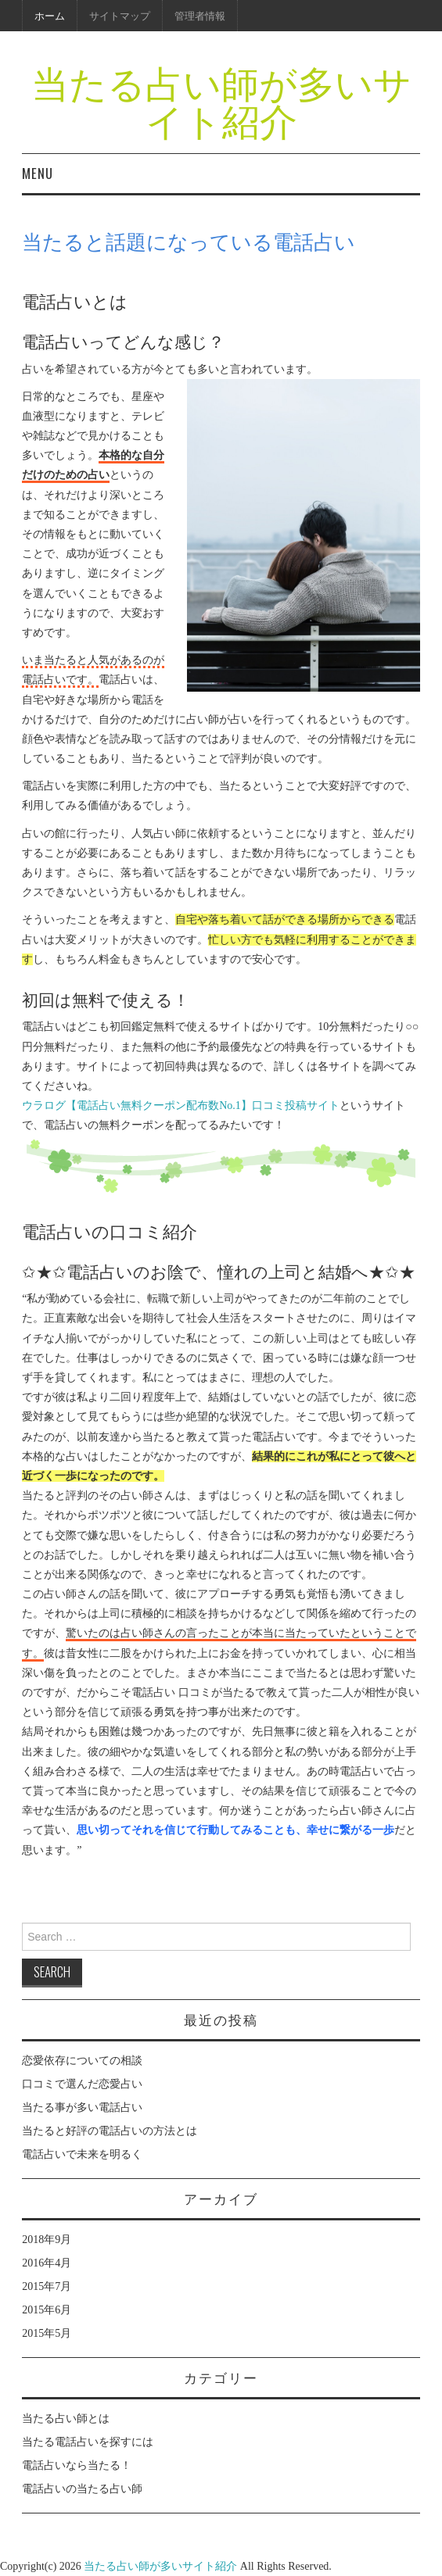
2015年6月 (46, 2310)
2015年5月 (46, 2333)
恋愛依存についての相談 (82, 2060)
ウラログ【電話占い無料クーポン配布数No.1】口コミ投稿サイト (181, 1105)
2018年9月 (46, 2239)
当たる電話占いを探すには (87, 2442)
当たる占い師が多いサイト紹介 (221, 99)
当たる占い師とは (66, 2418)
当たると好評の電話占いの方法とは (109, 2131)
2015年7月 (46, 2286)
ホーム (49, 15)
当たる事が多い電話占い (82, 2107)
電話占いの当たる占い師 (82, 2489)
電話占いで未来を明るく (82, 2154)
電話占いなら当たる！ (76, 2465)
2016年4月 (46, 2263)
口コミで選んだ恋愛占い (82, 2084)
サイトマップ (119, 15)
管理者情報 (199, 15)
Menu (37, 173)
